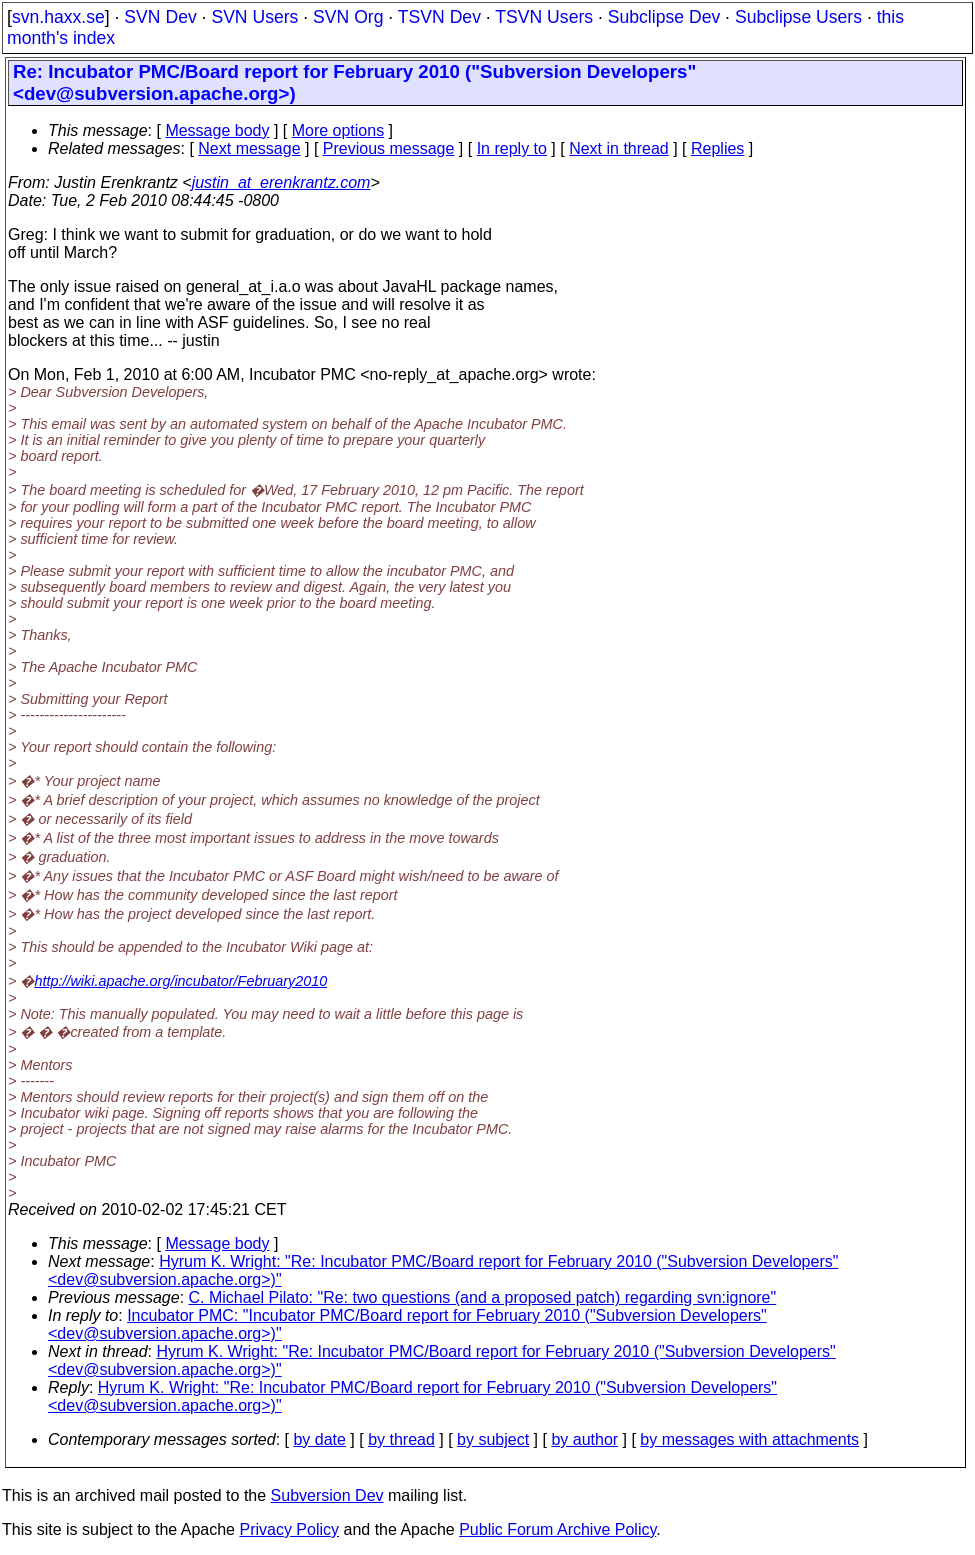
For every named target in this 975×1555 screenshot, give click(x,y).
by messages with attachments (749, 1439)
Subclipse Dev (664, 17)
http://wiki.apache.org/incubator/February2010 (180, 981)
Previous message (389, 148)
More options (338, 130)
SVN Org (348, 17)
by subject (493, 1439)
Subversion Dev (327, 1495)
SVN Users (254, 17)
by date (319, 1439)
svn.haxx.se (58, 17)
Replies (717, 148)
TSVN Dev (439, 17)
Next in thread (619, 148)
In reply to (512, 148)
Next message (249, 148)
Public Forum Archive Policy (557, 1529)
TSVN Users (544, 17)
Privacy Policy (289, 1529)
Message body (217, 130)
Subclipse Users (798, 17)
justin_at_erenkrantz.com (281, 182)
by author (584, 1439)
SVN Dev (160, 17)
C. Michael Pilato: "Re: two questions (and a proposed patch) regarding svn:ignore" (483, 1297)
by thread (401, 1439)
